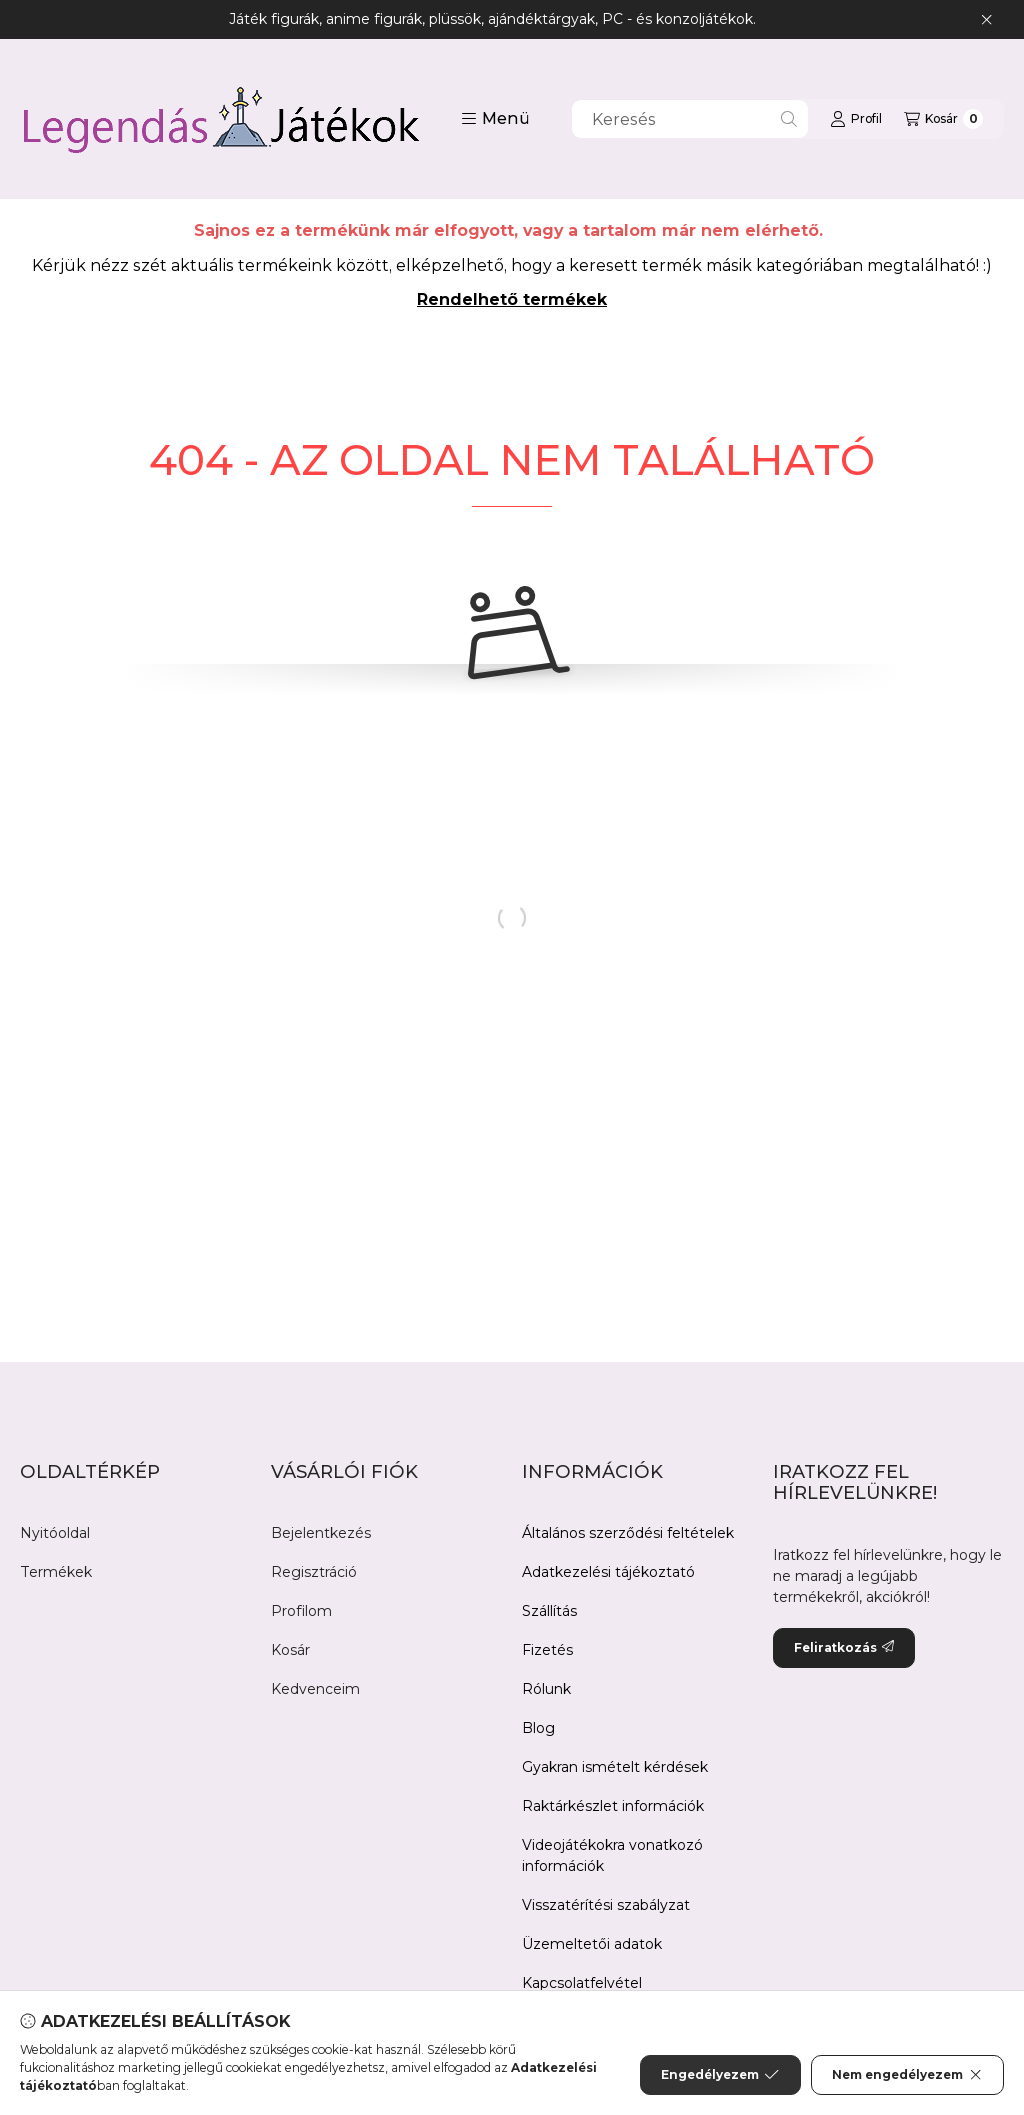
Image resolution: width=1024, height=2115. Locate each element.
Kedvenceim (315, 1689)
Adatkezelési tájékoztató (608, 1572)
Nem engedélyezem (907, 2075)
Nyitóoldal (55, 1533)
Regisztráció (314, 1572)
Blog (538, 1728)
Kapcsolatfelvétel (582, 1983)
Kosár (290, 1650)
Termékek (56, 1572)
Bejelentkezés (321, 1533)
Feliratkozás (844, 1647)
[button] (495, 119)
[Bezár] (986, 20)
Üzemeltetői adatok (592, 1944)
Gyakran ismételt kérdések (615, 1767)
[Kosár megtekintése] (943, 119)
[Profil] (856, 119)
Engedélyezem (720, 2075)
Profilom (301, 1611)
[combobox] (690, 119)
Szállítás (549, 1611)
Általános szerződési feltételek (628, 1533)
